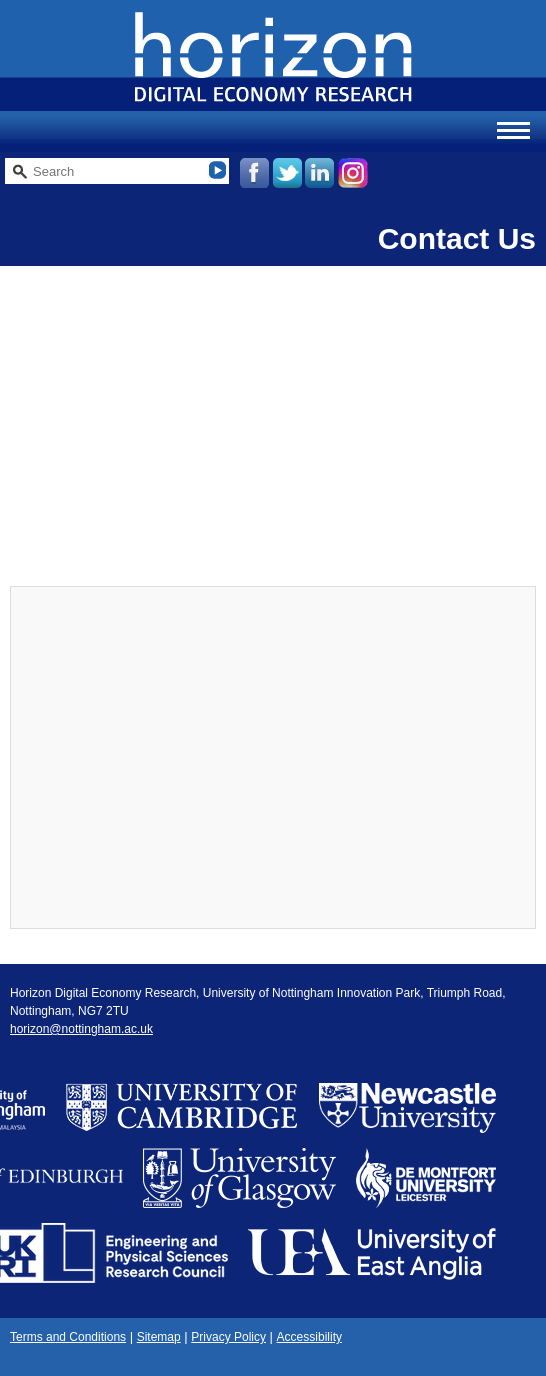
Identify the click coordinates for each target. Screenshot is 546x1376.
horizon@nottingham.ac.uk (81, 1029)
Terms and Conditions (68, 1337)
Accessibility (309, 1337)
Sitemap (159, 1337)
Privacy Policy (228, 1337)
